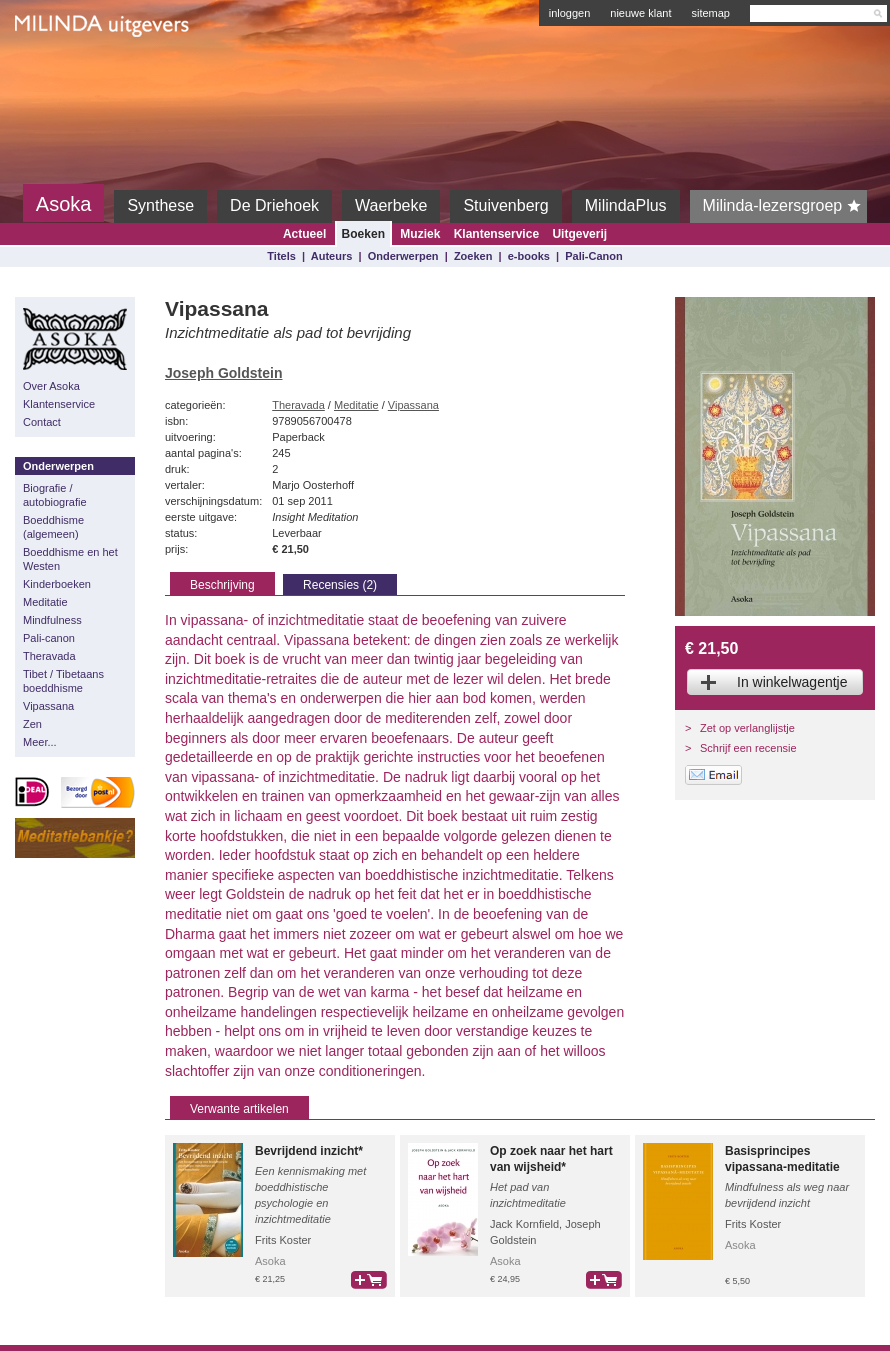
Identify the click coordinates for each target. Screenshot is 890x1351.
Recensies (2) (340, 585)
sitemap (710, 13)
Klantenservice (496, 234)
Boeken (363, 234)
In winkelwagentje (792, 682)
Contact (42, 422)
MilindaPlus (626, 205)
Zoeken (473, 256)
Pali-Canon (593, 256)
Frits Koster (283, 1240)
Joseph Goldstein (223, 373)
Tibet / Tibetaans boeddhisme (63, 681)
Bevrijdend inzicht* (309, 1151)
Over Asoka (51, 386)
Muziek (420, 234)
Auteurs (332, 256)
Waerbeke (391, 205)
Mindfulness (52, 620)
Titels (281, 256)
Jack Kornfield (524, 1224)
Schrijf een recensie (748, 748)
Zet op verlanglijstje (747, 728)
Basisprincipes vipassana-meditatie (782, 1159)
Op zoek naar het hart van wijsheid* (551, 1159)
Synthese (160, 205)
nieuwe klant (640, 13)
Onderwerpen (403, 256)
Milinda (56, 72)
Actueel (304, 234)
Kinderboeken (57, 584)
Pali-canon (49, 638)
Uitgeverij (579, 234)
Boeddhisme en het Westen (70, 559)
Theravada (49, 656)
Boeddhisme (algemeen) (53, 527)
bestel (369, 1280)
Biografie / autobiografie (55, 495)
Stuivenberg (505, 205)
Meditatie (45, 602)
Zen (32, 724)
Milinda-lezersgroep (785, 206)
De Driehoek (274, 205)
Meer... (40, 742)
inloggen (570, 13)
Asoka (64, 204)
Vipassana (48, 706)
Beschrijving (222, 585)
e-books (529, 256)
